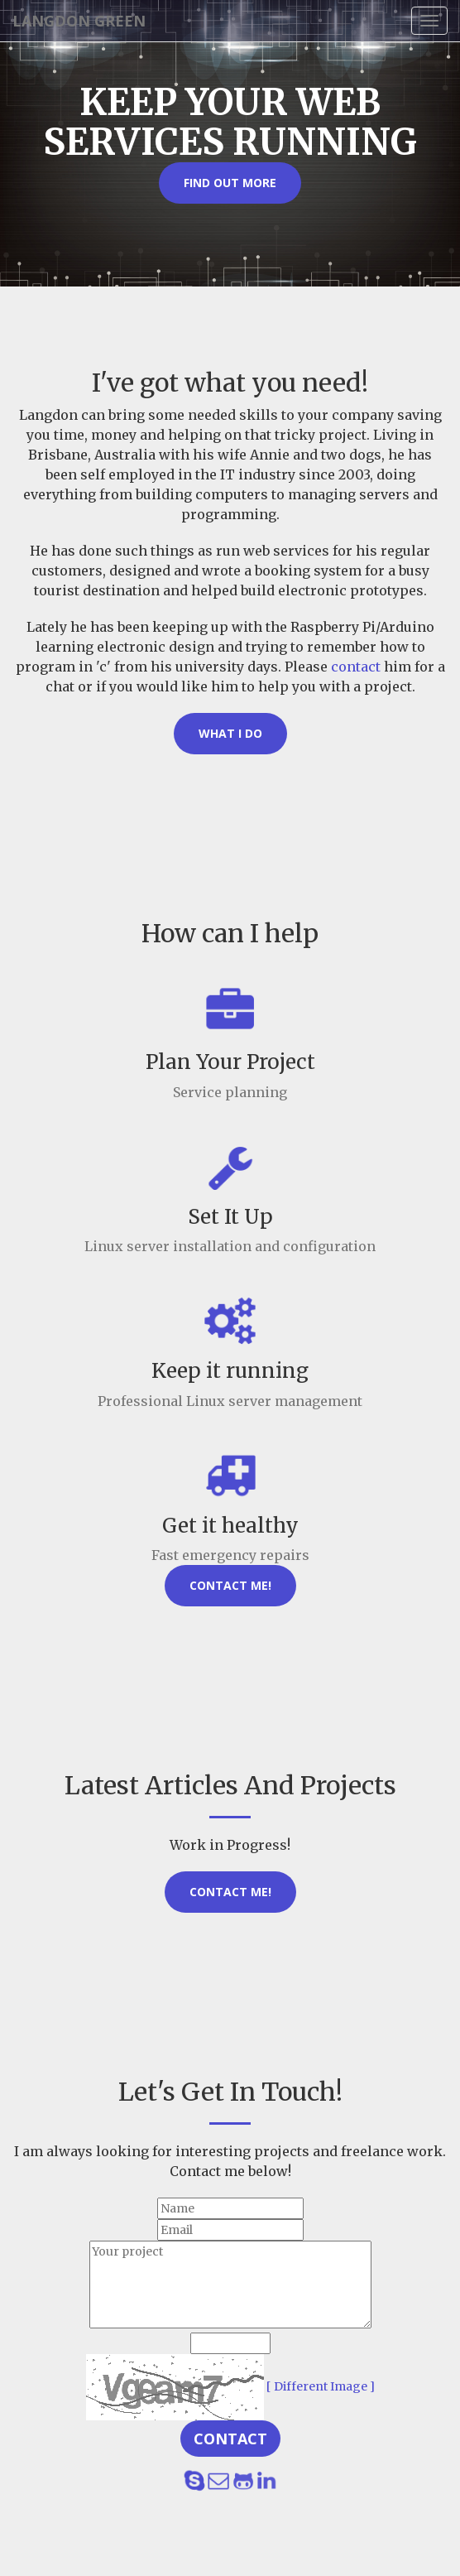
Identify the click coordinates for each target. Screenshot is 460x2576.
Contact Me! (230, 1585)
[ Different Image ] (320, 2386)
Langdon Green (79, 21)
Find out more (230, 182)
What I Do (230, 733)
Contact (230, 2438)
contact (356, 666)
